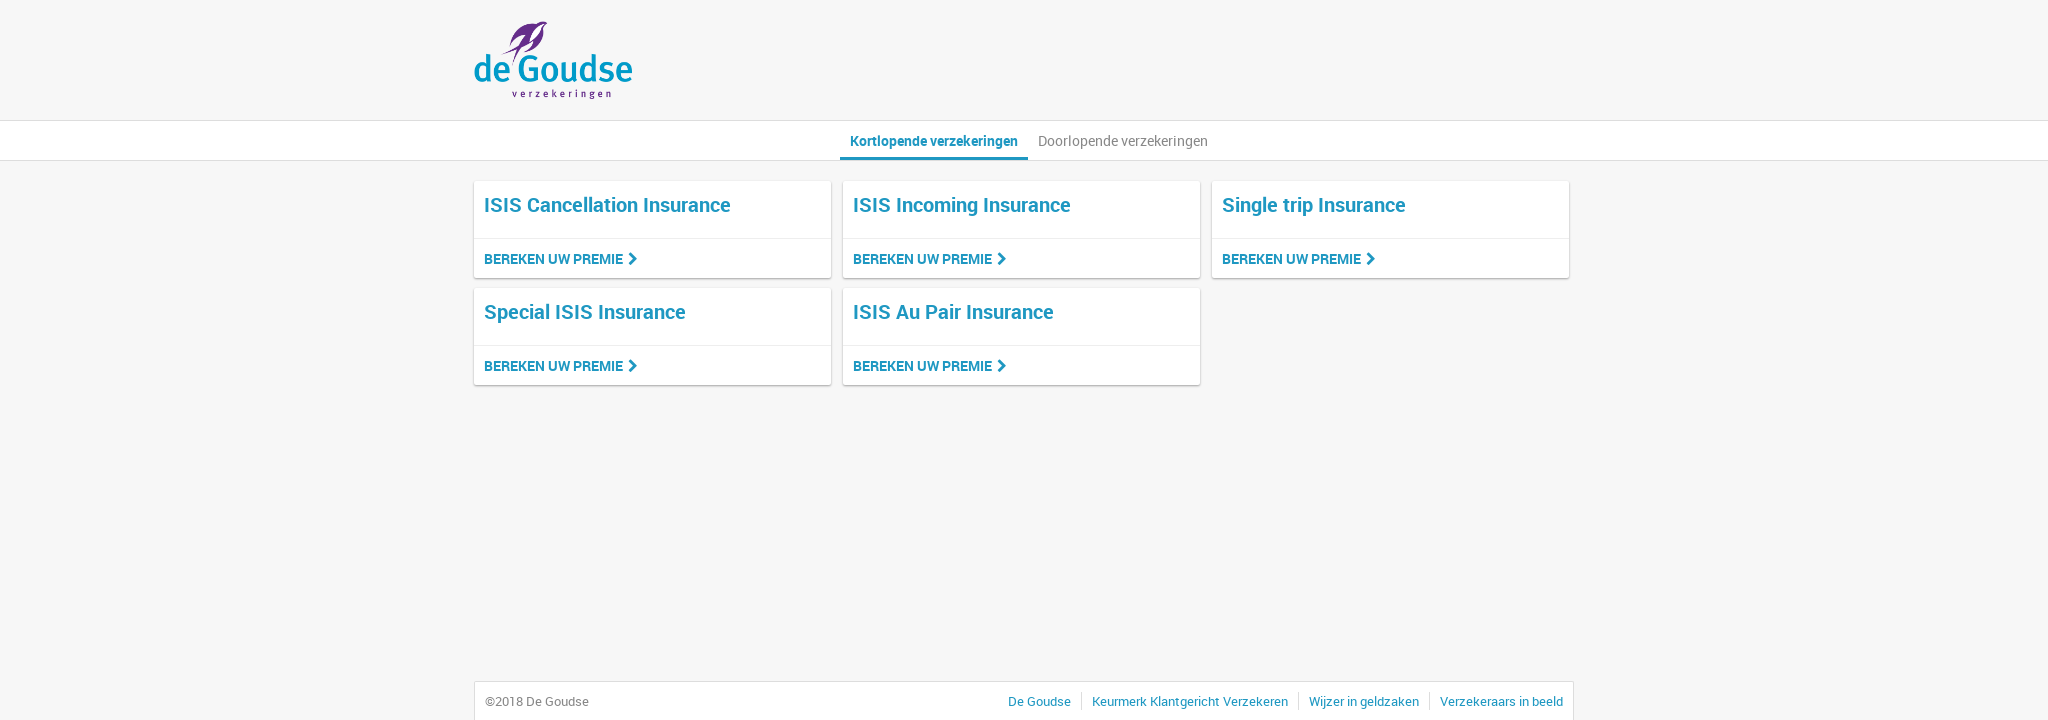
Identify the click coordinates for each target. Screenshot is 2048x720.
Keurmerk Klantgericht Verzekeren (1190, 701)
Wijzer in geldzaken (1364, 701)
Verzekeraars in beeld (1501, 701)
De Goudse (1039, 701)
